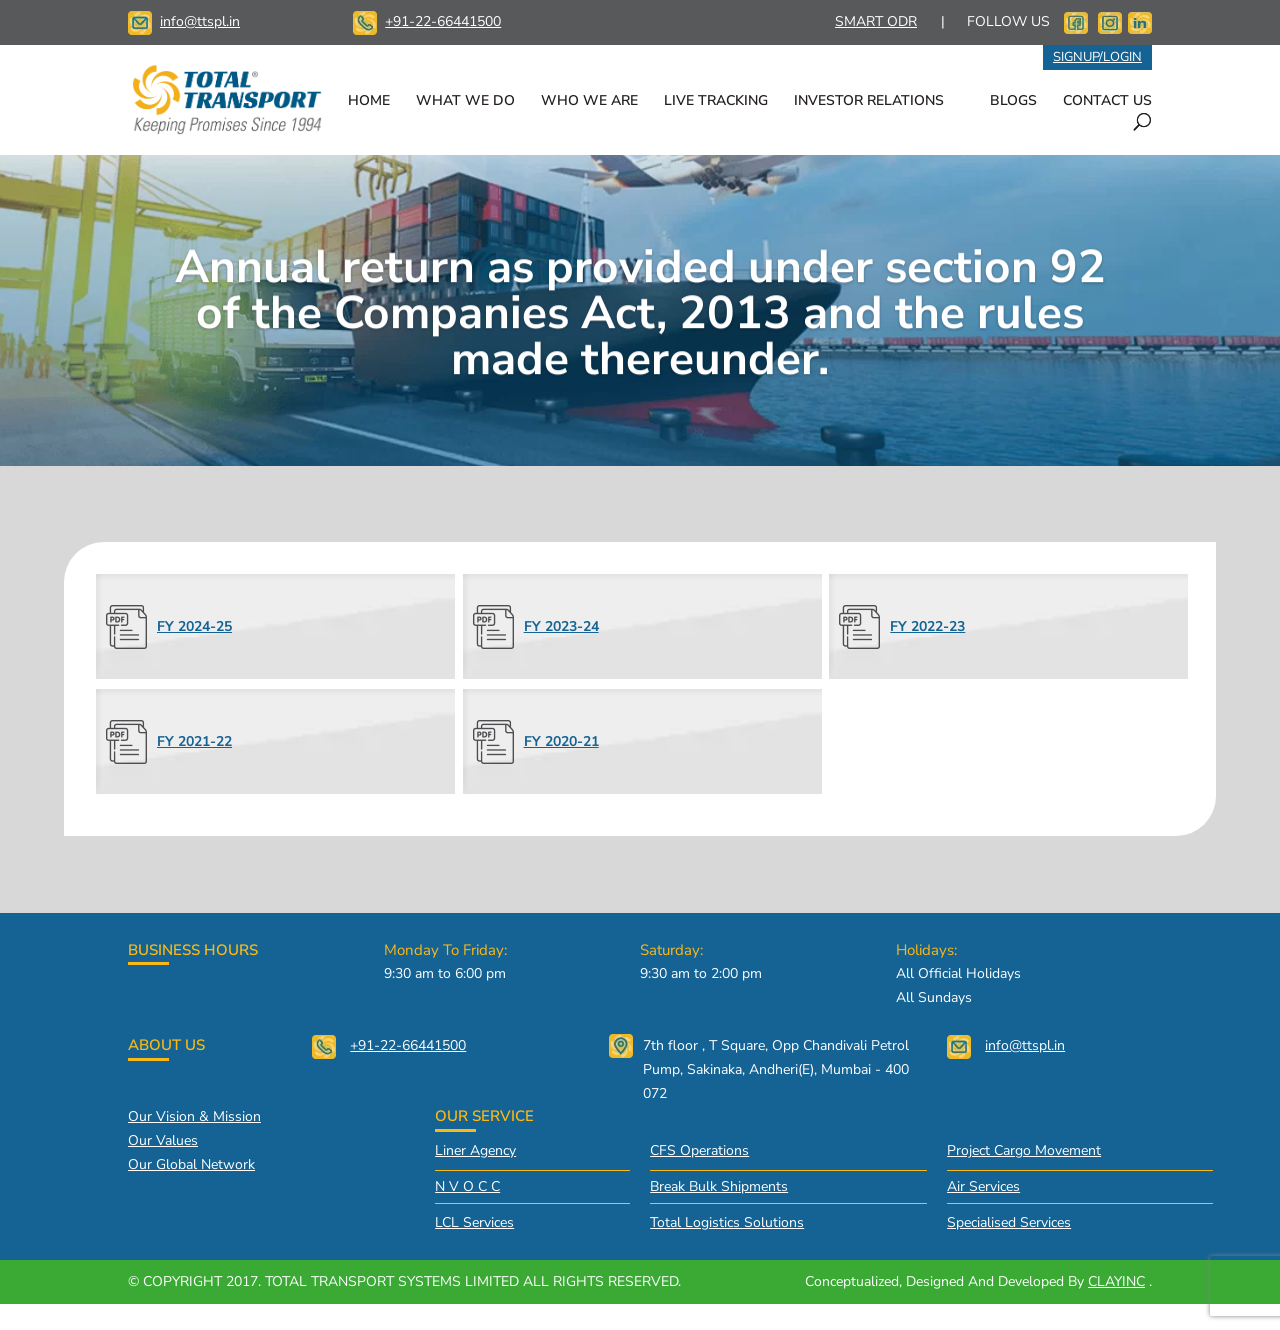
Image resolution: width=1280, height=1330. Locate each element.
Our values (163, 1140)
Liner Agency (475, 1150)
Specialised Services (1009, 1222)
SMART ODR (876, 21)
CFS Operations (699, 1150)
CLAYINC (1116, 1281)
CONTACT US (1107, 102)
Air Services (983, 1186)
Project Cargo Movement (1024, 1150)
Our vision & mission (194, 1116)
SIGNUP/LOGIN (1097, 57)
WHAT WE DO (465, 102)
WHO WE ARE (589, 102)
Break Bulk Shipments (719, 1186)
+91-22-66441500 (443, 21)
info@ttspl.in (200, 21)
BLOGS (1013, 102)
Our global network (191, 1164)
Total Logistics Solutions (727, 1222)
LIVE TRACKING (716, 102)
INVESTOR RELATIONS (869, 102)
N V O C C (467, 1186)
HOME (369, 102)
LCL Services (474, 1222)
